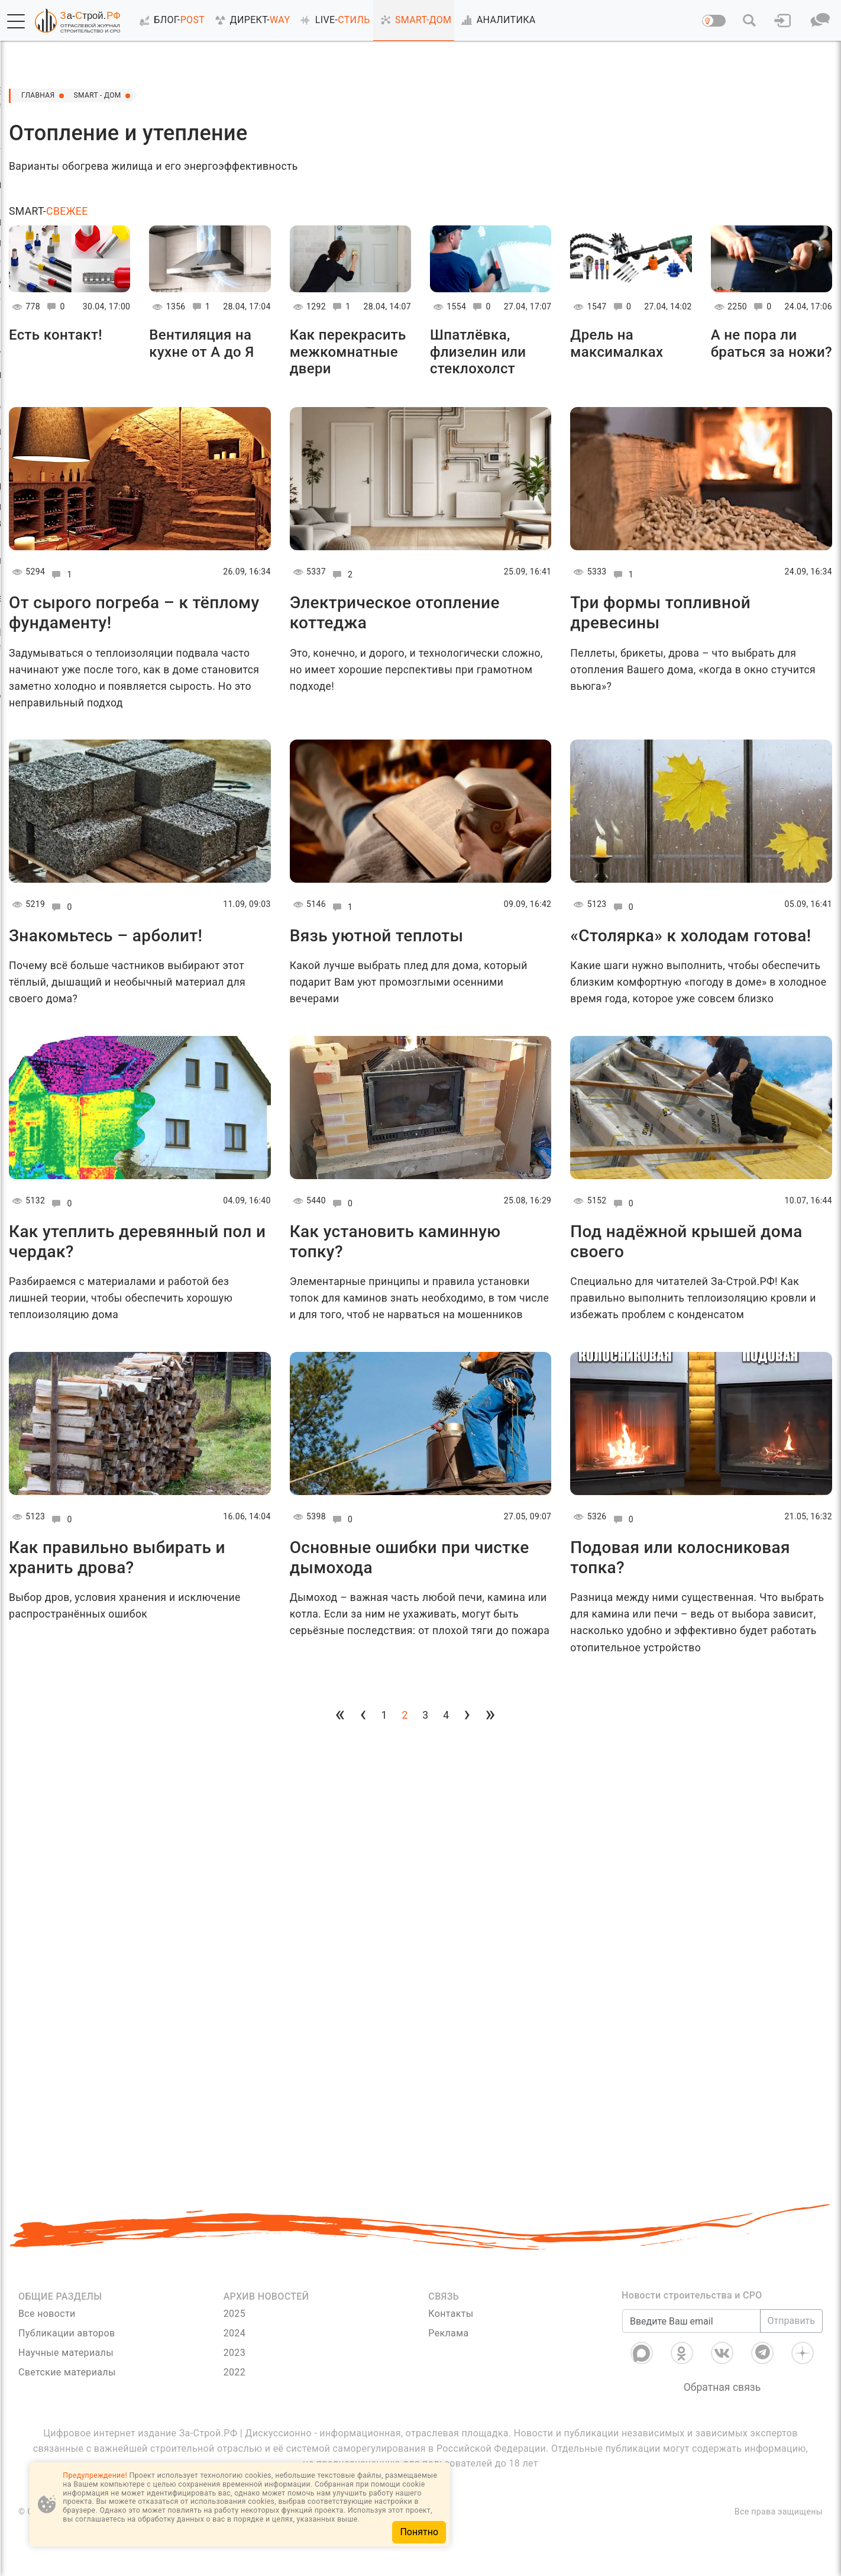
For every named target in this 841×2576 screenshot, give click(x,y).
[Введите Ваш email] (691, 2321)
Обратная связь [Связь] (722, 2387)
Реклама (448, 2333)
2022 (234, 2372)
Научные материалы (66, 2352)
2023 (234, 2352)
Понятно (419, 2532)
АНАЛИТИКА (496, 20)
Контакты (450, 2313)
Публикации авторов (66, 2333)
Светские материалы (67, 2372)
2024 (234, 2333)
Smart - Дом (108, 96)
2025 (234, 2313)
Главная (41, 96)
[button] (16, 21)
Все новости (47, 2313)
